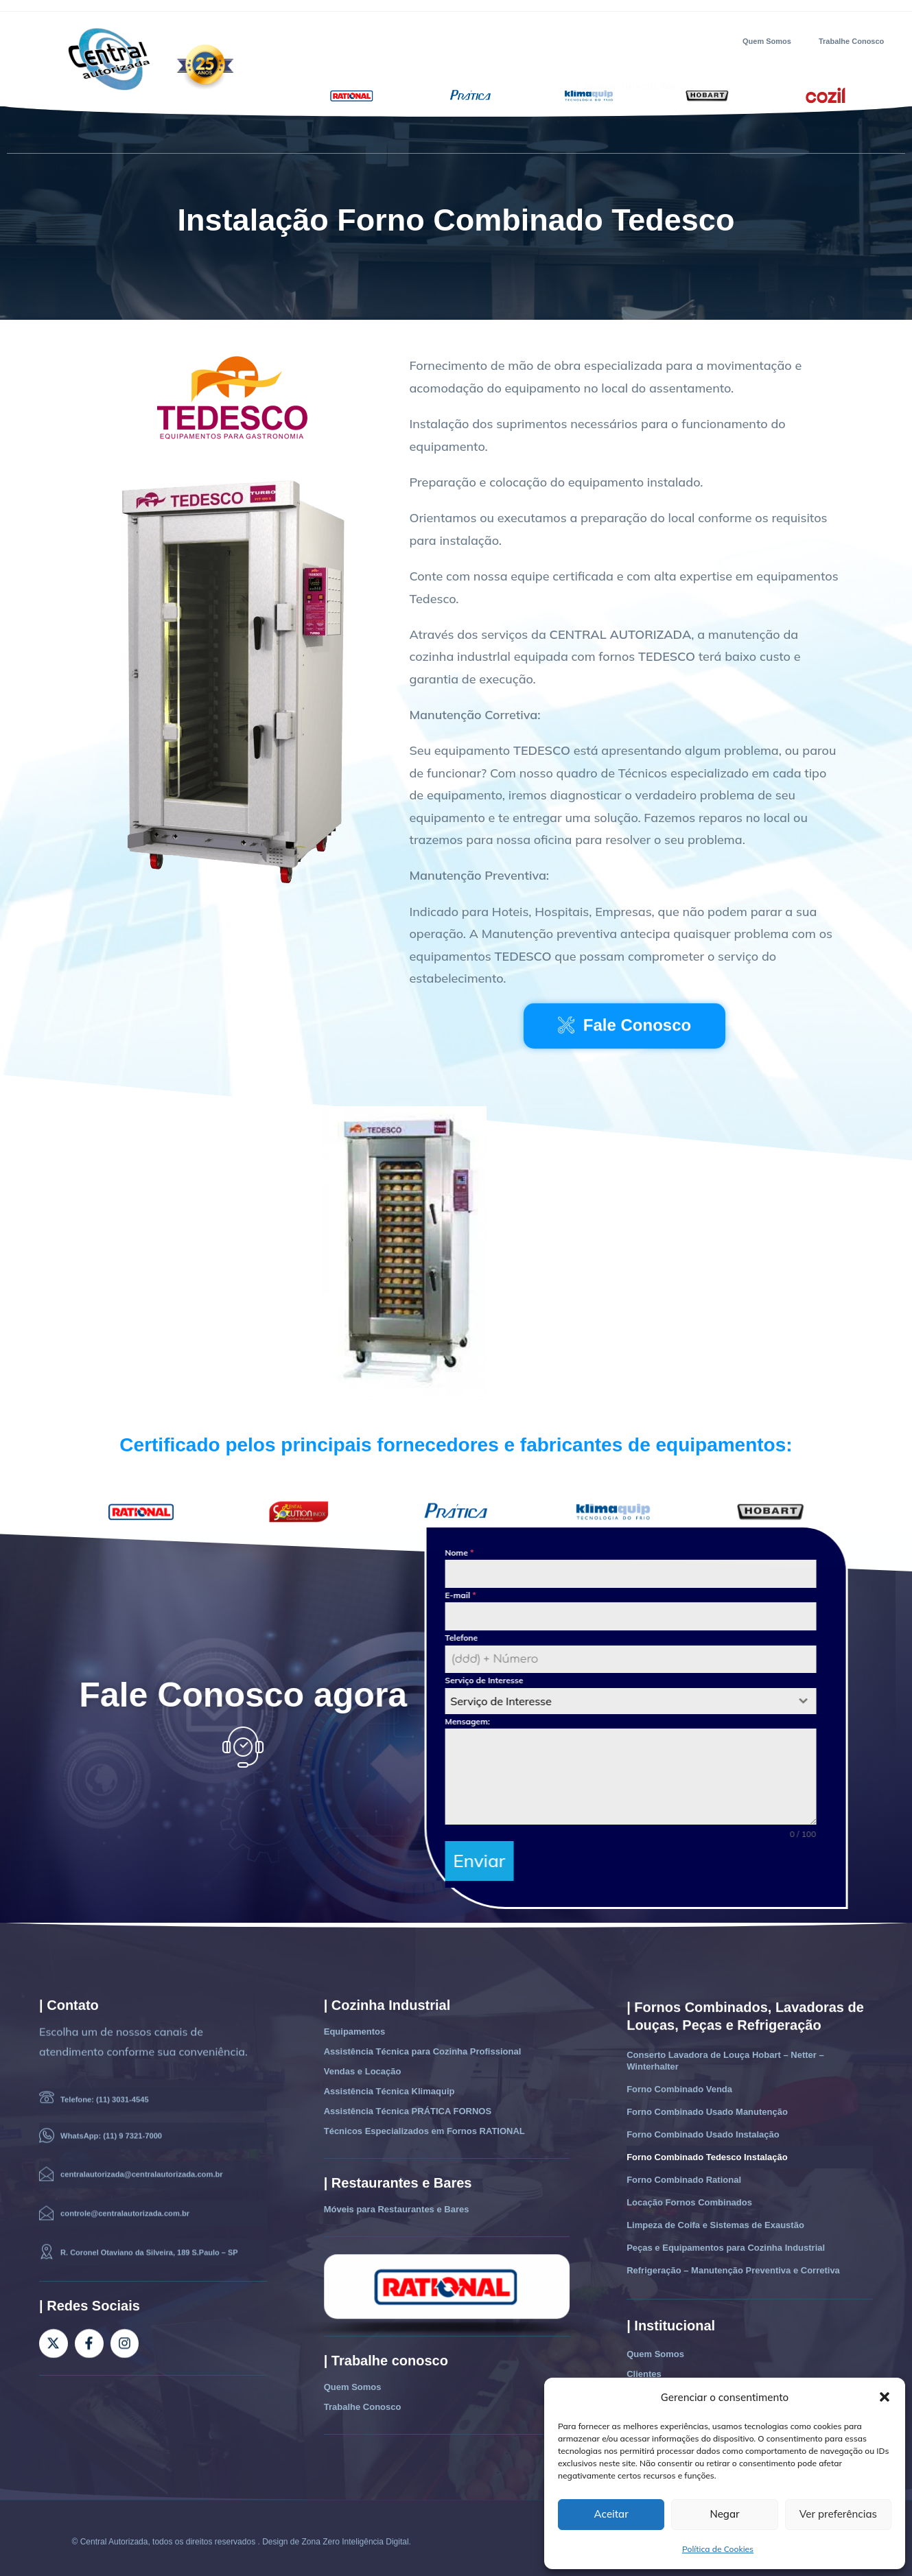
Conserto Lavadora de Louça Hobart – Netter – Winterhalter (725, 2054)
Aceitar (611, 2513)
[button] (884, 2397)
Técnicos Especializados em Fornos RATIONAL (424, 2124)
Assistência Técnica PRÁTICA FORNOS (407, 2104)
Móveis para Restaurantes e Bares (396, 2202)
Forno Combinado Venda (679, 2082)
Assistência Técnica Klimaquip (389, 2084)
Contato (600, 136)
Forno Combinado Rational (684, 2173)
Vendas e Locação (350, 136)
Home (67, 136)
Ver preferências (838, 2513)
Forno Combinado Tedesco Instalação (707, 2150)
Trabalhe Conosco (851, 41)
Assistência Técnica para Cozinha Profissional (423, 2044)
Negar (724, 2513)
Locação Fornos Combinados (689, 2195)
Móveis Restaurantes (456, 136)
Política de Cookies (717, 2549)
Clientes (542, 136)
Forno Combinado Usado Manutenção (707, 2105)
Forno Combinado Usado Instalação (703, 2127)
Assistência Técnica (238, 136)
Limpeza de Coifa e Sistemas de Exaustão (715, 2218)
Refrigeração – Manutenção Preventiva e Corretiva (733, 2263)
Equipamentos (135, 136)
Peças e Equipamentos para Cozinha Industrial (726, 2241)
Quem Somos (767, 41)
